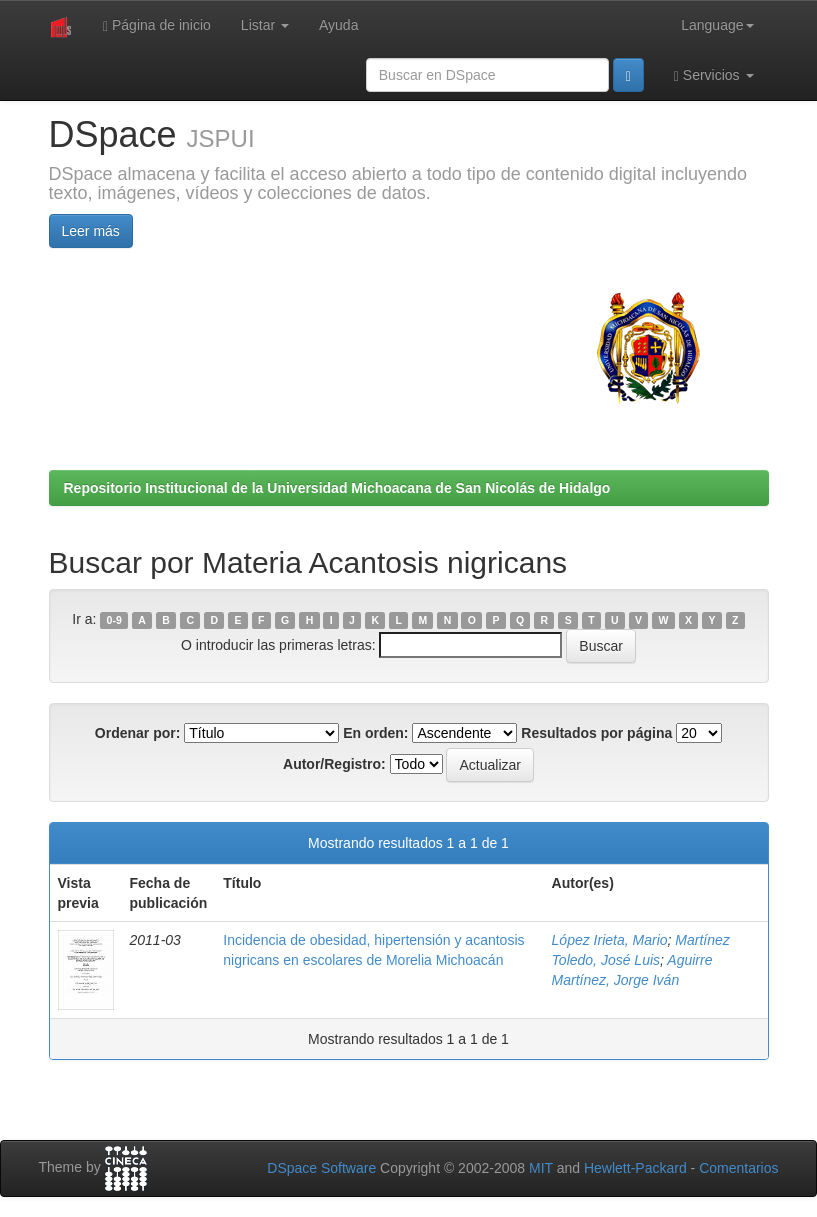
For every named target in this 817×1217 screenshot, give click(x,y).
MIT (541, 1168)
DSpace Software (321, 1168)
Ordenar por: (138, 733)
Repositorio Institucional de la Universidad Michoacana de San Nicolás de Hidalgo (337, 488)
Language (717, 25)
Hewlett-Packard (635, 1168)
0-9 (114, 620)
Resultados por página (596, 733)
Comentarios (738, 1168)
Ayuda (338, 25)
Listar (265, 25)
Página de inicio (157, 25)
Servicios (714, 75)
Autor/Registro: (334, 764)
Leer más (91, 231)
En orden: (375, 733)
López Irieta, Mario (610, 940)
